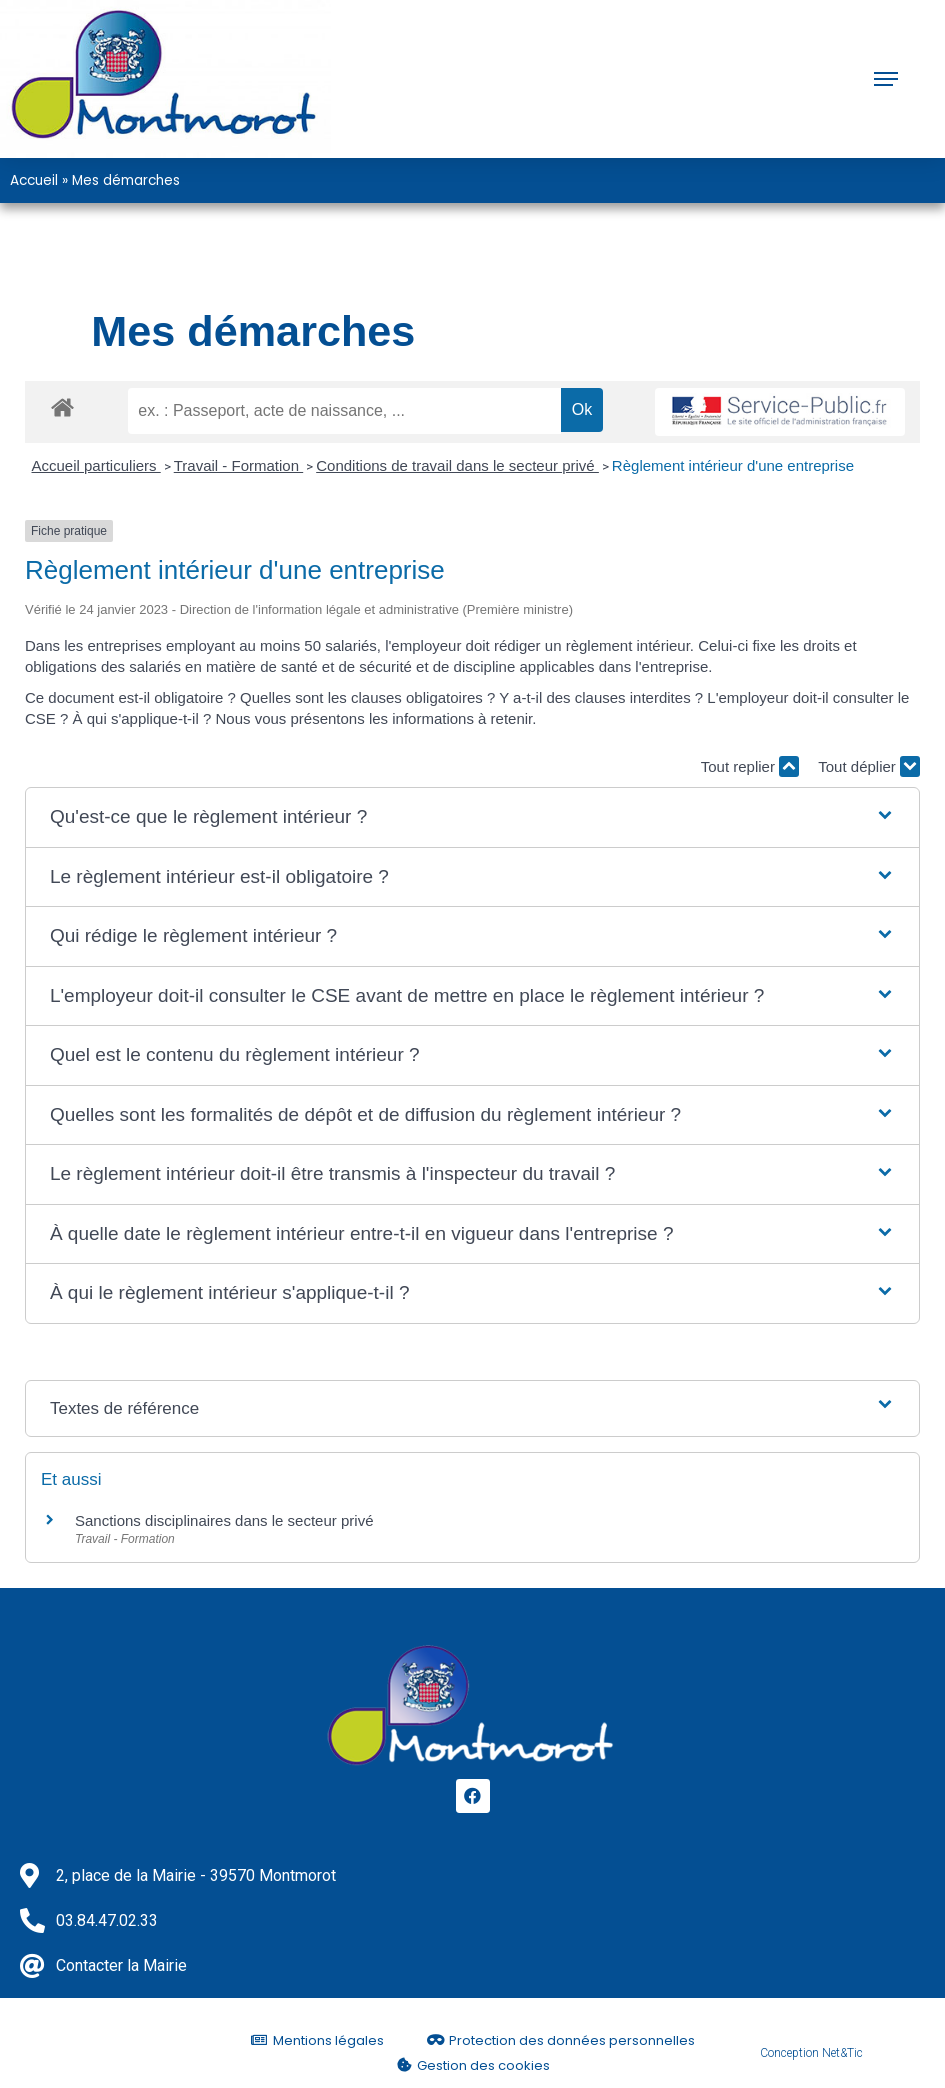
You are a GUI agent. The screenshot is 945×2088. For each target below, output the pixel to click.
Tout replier (750, 766)
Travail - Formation (238, 465)
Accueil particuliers (96, 465)
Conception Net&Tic (811, 2053)
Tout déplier (869, 766)
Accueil (34, 180)
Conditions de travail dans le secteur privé (457, 465)
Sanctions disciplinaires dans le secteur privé (224, 1520)
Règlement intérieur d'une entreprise (733, 465)
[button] (472, 817)
